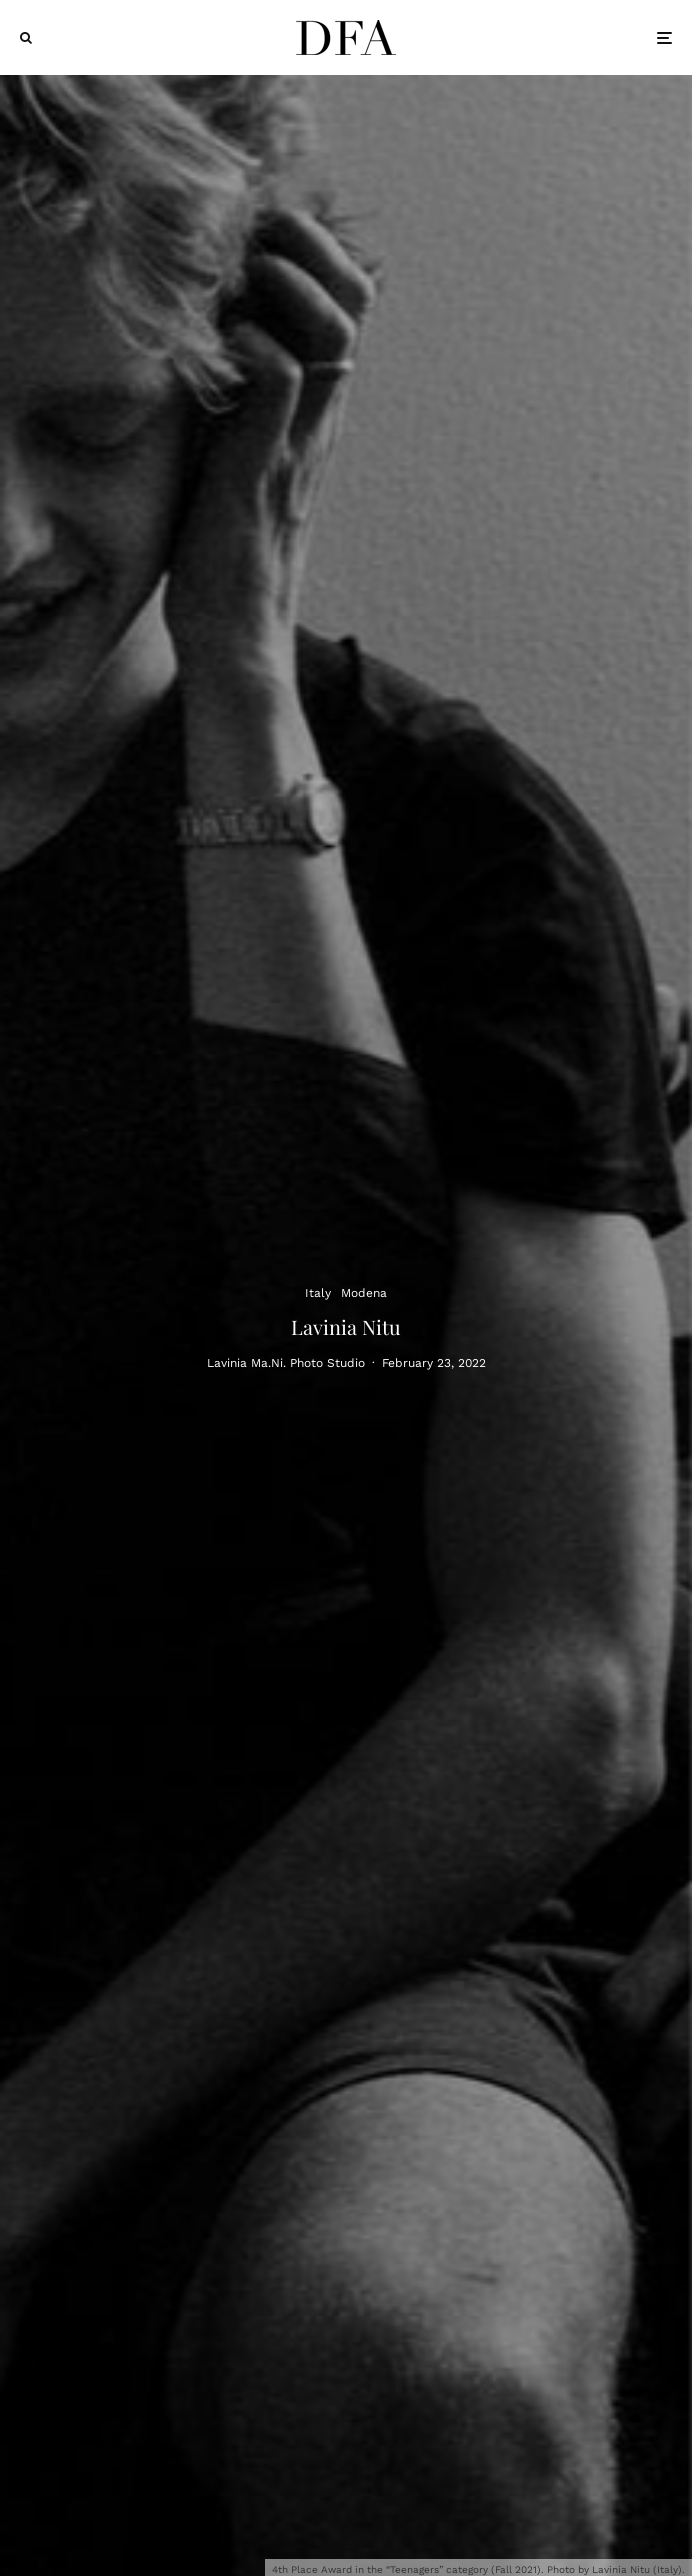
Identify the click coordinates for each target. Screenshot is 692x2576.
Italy (318, 1292)
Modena (364, 1292)
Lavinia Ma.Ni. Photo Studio (286, 1364)
